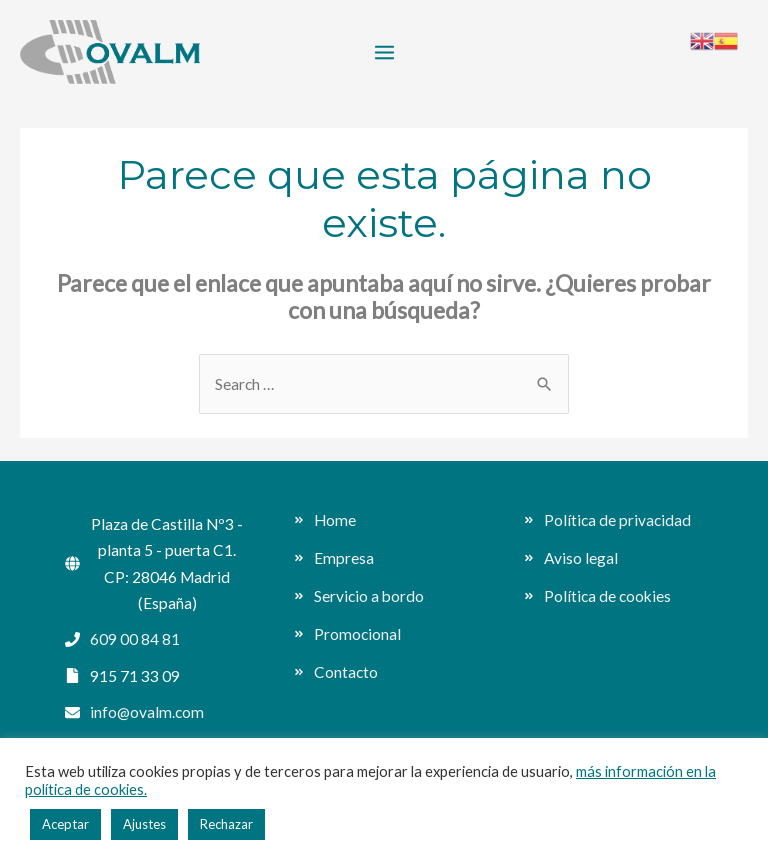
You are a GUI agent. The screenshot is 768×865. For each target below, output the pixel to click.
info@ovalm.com (147, 712)
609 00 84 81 (135, 639)
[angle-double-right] (325, 520)
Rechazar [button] (226, 824)
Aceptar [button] (65, 824)
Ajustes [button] (144, 824)
